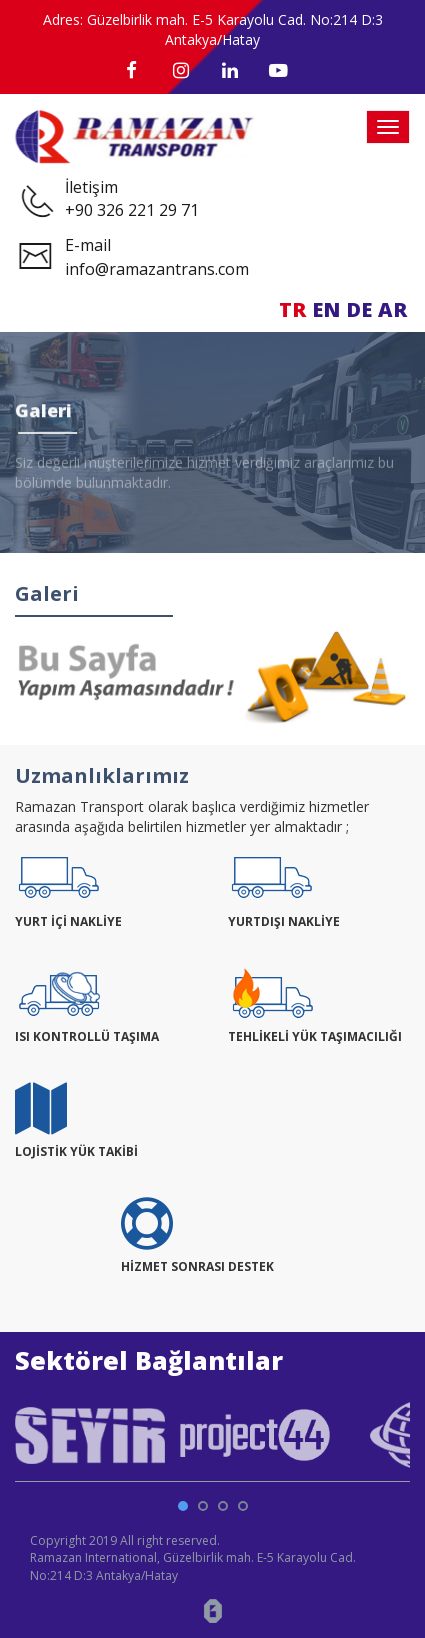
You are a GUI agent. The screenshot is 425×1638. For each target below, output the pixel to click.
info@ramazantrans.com (157, 269)
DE (359, 309)
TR (292, 309)
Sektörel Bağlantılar (149, 1360)
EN (326, 309)
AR (392, 309)
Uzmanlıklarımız (102, 775)
